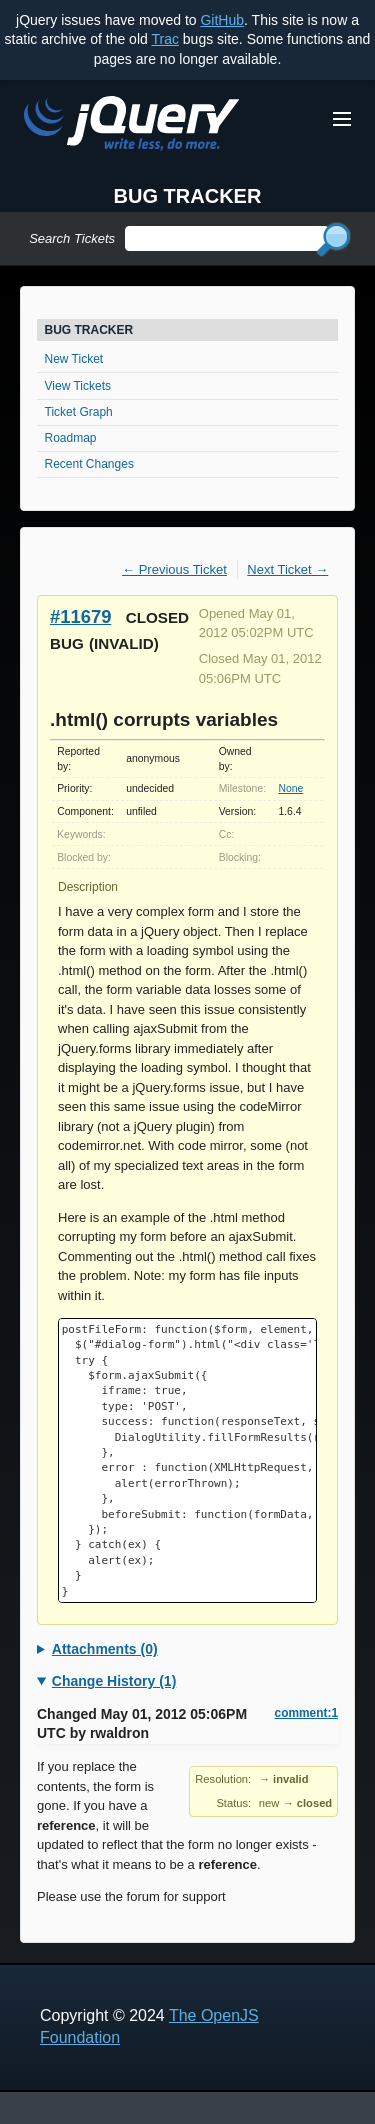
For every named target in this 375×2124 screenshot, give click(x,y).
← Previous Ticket (174, 569)
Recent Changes (89, 464)
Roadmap (71, 438)
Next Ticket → (287, 569)
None (290, 788)
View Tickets (78, 386)
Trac (164, 39)
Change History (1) (114, 1681)
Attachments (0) (105, 1649)
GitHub (222, 20)
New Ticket (74, 359)
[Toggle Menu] (342, 119)
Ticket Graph (79, 412)
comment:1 (306, 1713)
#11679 (80, 616)
